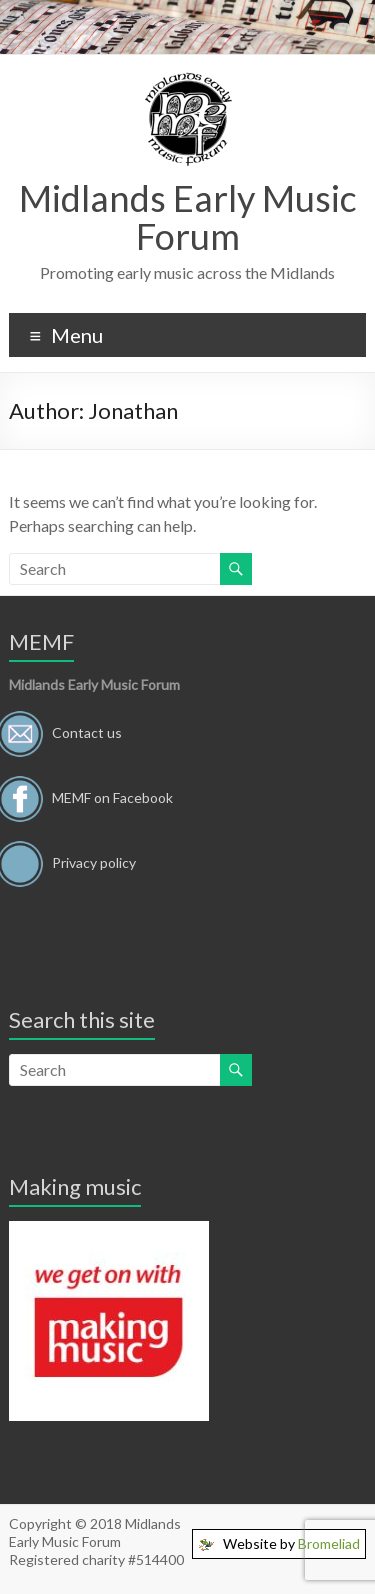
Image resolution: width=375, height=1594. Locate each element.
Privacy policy (94, 861)
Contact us (87, 731)
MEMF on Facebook (112, 796)
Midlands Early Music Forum (188, 217)
